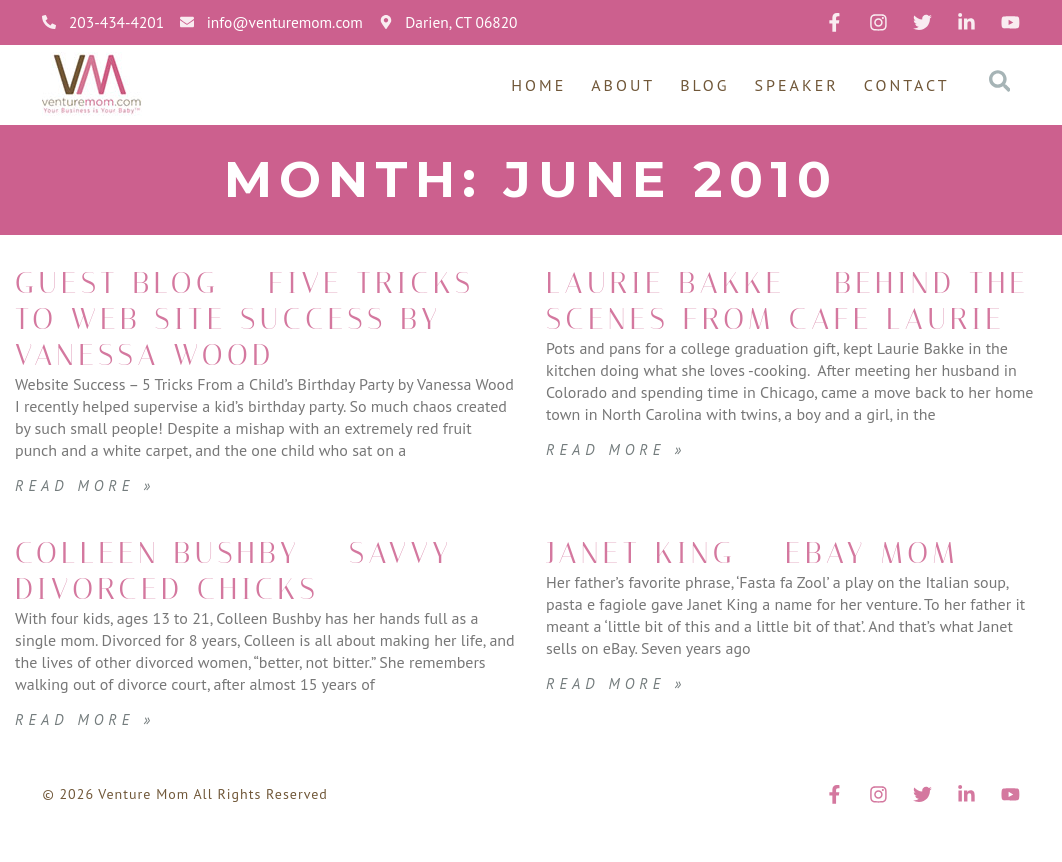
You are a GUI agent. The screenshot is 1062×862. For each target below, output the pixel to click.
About (623, 85)
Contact (907, 85)
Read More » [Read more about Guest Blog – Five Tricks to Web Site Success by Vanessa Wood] (88, 521)
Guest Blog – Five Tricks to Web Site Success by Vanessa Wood (220, 337)
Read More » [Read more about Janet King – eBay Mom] (619, 719)
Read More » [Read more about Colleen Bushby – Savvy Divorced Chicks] (88, 755)
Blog (704, 85)
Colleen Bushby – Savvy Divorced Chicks (265, 607)
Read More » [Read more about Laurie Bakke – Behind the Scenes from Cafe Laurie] (619, 485)
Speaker (797, 85)
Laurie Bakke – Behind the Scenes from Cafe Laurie (781, 319)
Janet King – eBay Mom (783, 589)
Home (538, 85)
